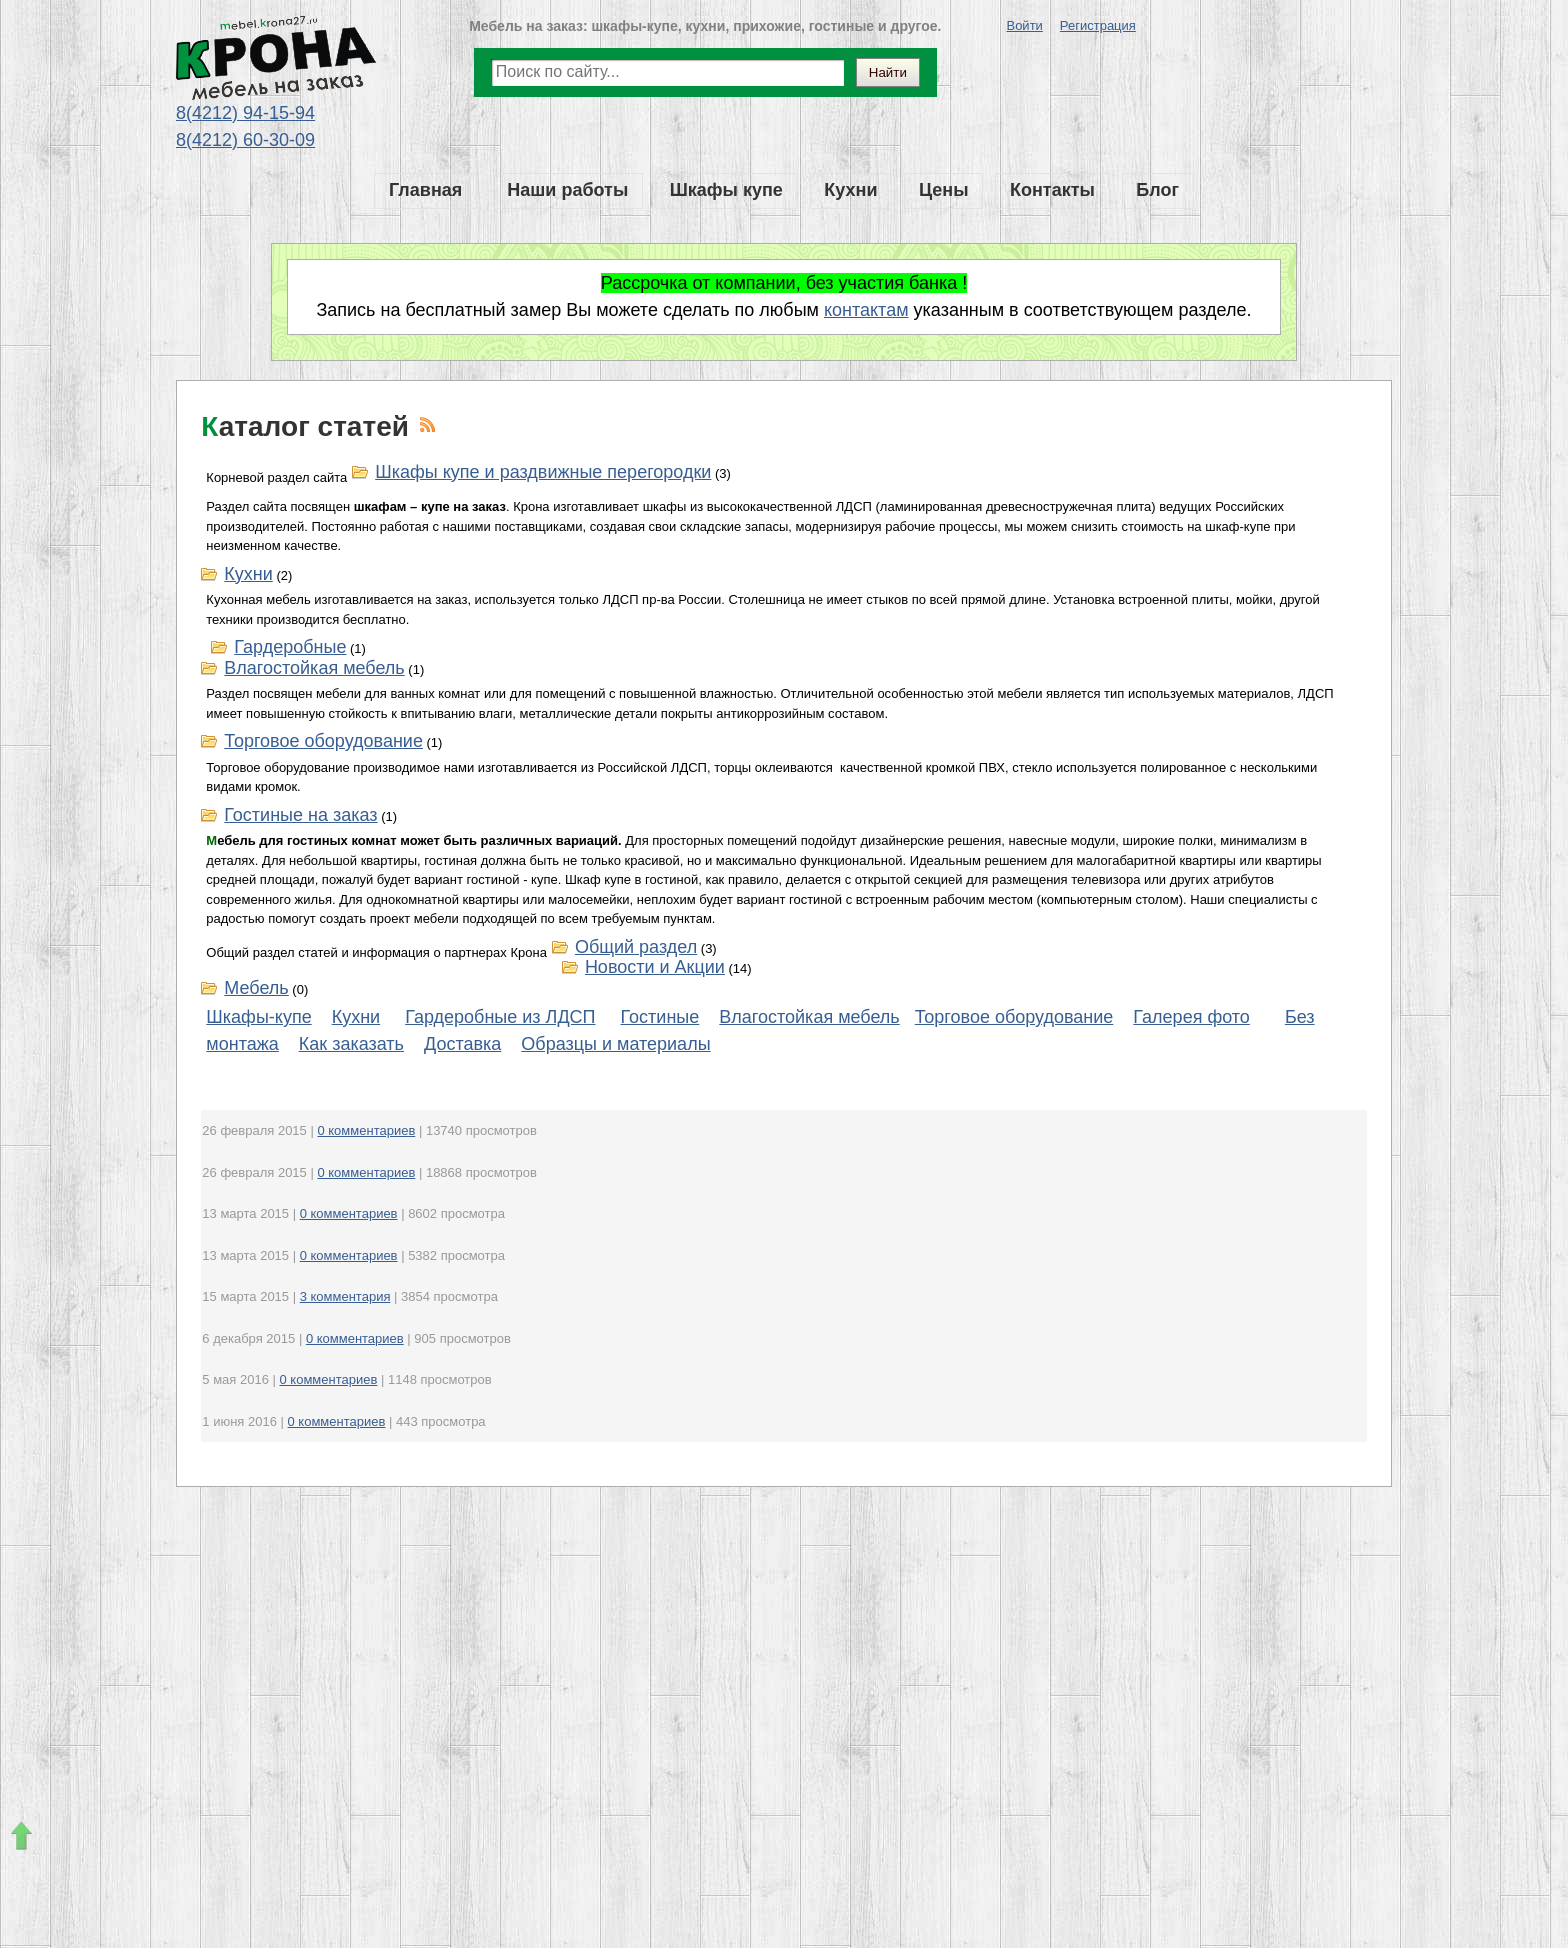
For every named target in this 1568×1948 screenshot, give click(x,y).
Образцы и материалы (615, 1044)
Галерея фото (1191, 1017)
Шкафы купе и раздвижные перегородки (543, 472)
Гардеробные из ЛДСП (500, 1017)
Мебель (256, 988)
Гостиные (660, 1017)
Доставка (462, 1044)
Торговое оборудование (323, 741)
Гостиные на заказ (300, 815)
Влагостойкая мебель (314, 668)
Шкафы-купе (258, 1017)
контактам (866, 310)
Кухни (248, 574)
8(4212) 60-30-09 (245, 140)
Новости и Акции (655, 967)
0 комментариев (366, 1130)
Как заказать (351, 1044)
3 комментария (345, 1296)
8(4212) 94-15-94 (245, 113)
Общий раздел (636, 947)
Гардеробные (290, 647)
